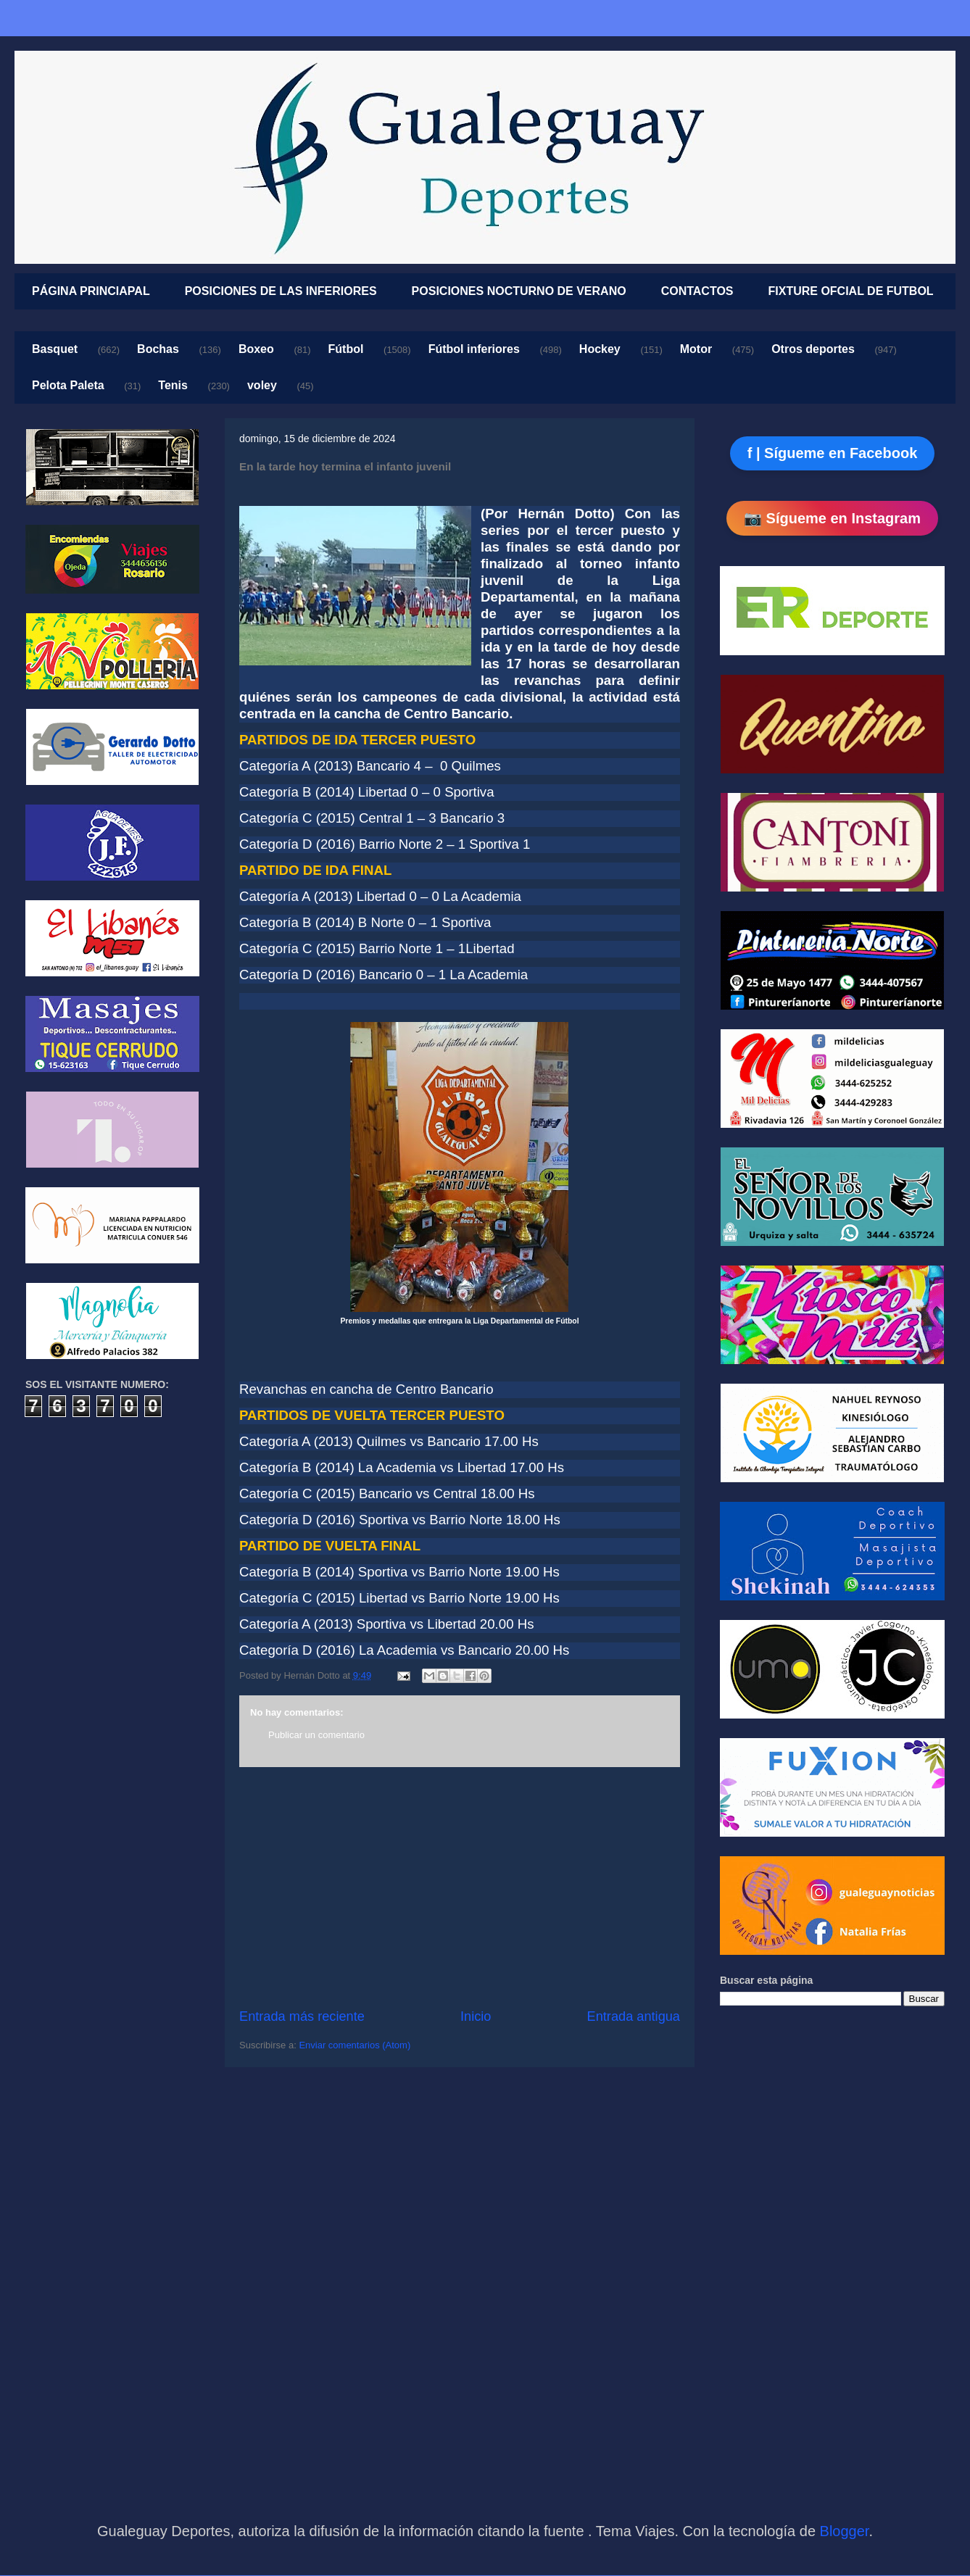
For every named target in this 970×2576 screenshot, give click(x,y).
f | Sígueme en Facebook (832, 453)
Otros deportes (813, 349)
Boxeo (256, 349)
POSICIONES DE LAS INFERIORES (281, 291)
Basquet (55, 349)
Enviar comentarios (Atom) (354, 2045)
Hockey (600, 349)
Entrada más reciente (302, 2016)
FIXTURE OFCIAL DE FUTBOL (851, 291)
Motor (696, 349)
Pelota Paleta (68, 385)
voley (262, 385)
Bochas (158, 349)
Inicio (475, 2016)
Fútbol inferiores (474, 349)
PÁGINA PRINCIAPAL (91, 291)
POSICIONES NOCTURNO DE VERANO (519, 291)
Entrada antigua (633, 2016)
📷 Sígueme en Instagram (832, 518)
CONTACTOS (697, 291)
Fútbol (346, 349)
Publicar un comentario (316, 1734)
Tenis (173, 385)
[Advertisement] (459, 1887)
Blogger (844, 2531)
